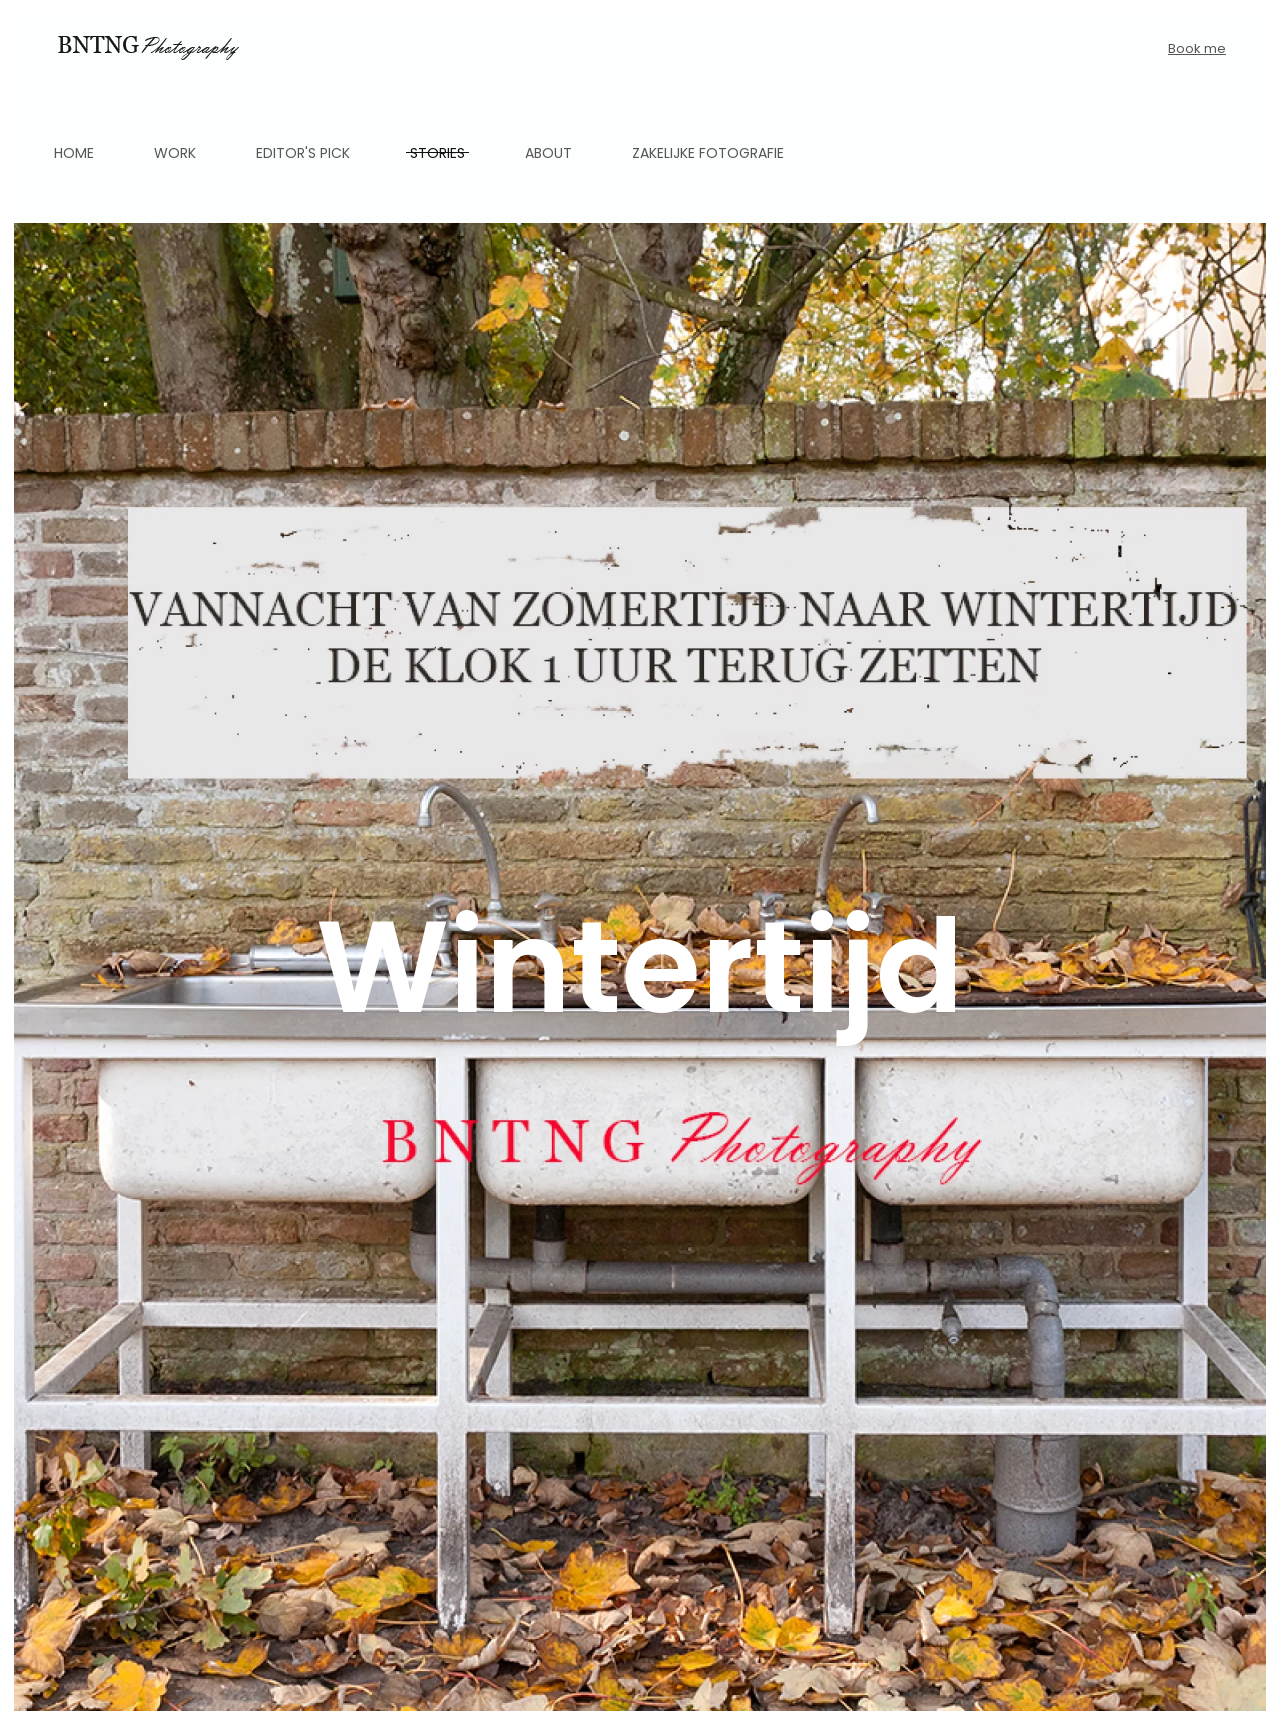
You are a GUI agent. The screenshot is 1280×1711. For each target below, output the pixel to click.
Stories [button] (437, 153)
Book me (1197, 48)
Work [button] (175, 153)
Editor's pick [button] (303, 153)
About (548, 153)
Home (74, 153)
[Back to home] (147, 48)
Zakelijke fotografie (708, 153)
